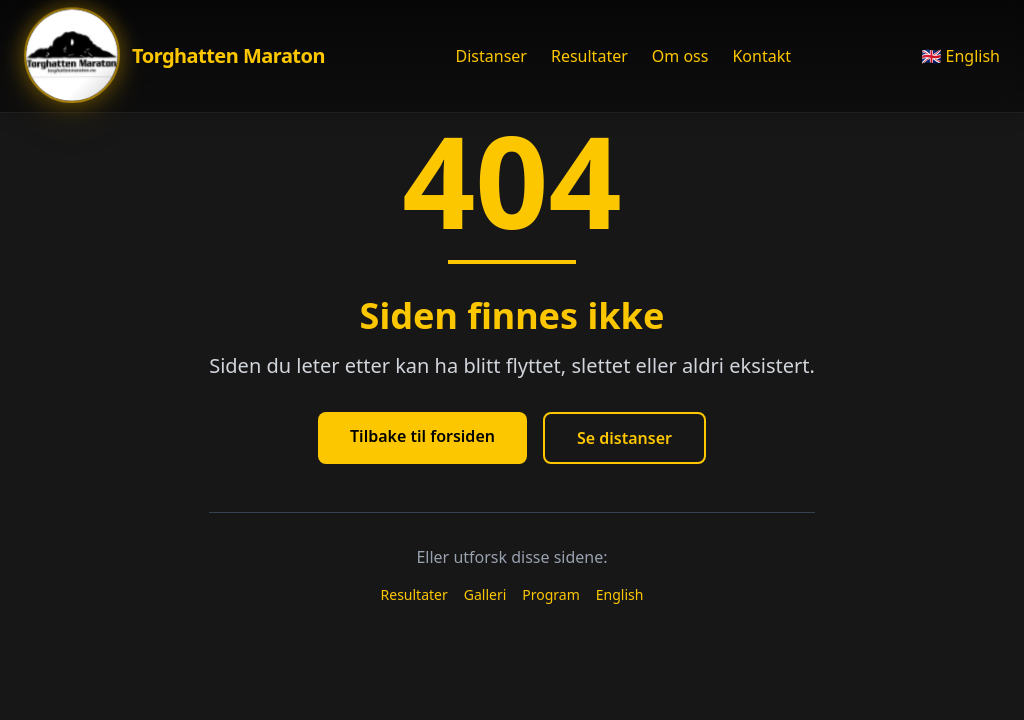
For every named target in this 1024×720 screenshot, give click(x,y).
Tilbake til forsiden (422, 436)
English (620, 594)
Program (551, 594)
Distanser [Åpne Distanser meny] (491, 56)
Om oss (680, 56)
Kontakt (761, 56)
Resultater (589, 56)
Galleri (485, 594)
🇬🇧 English (960, 56)
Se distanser (624, 438)
